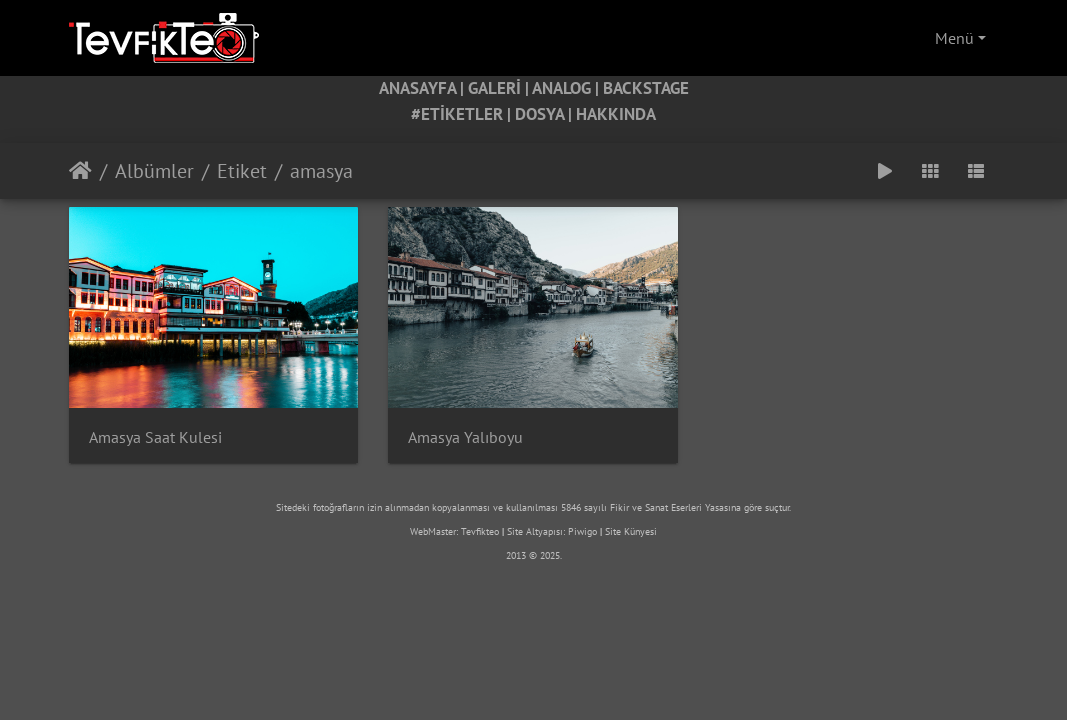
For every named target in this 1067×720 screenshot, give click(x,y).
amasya (321, 171)
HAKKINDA (616, 114)
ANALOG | (567, 88)
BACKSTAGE (646, 88)
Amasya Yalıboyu (465, 437)
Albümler (154, 171)
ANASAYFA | (423, 88)
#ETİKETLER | (463, 114)
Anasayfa (80, 171)
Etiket (242, 171)
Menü (954, 38)
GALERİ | (500, 88)
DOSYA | (545, 114)
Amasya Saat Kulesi (155, 437)
